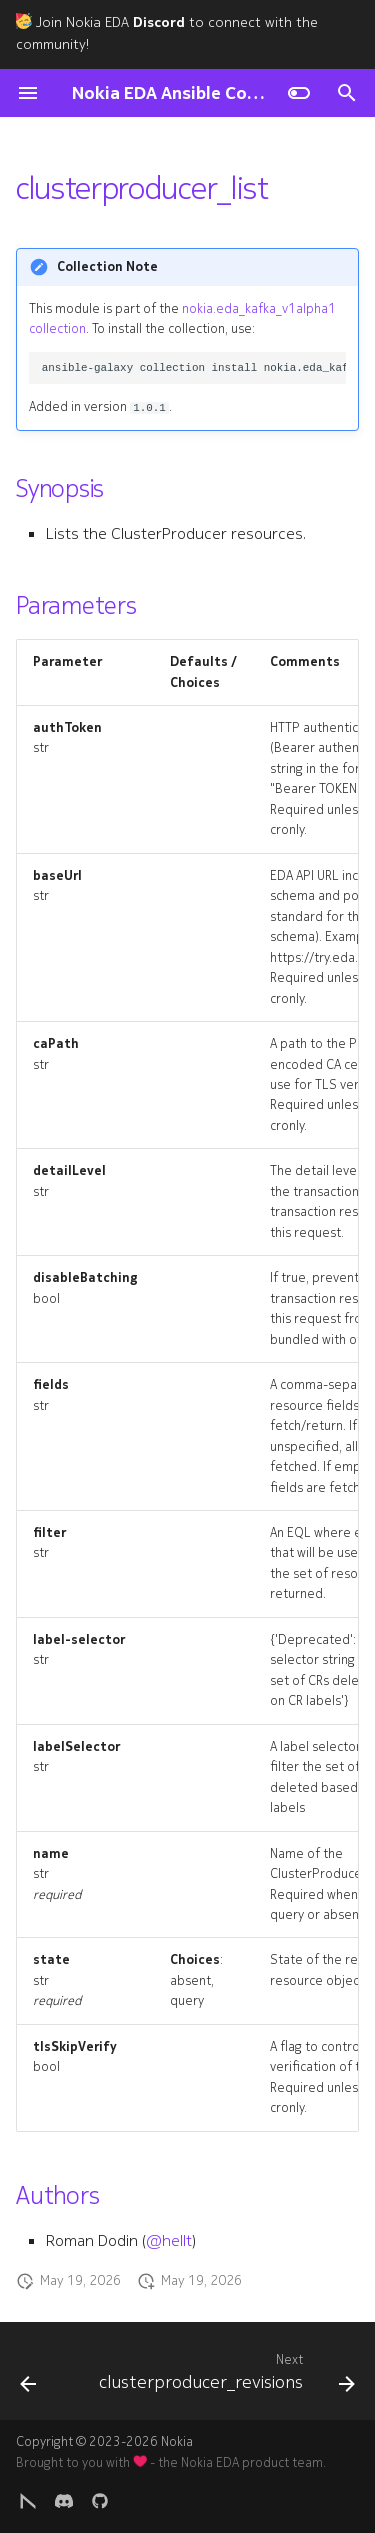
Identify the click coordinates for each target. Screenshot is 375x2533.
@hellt (169, 2241)
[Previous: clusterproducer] (28, 2377)
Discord (159, 22)
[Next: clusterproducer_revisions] (225, 2377)
